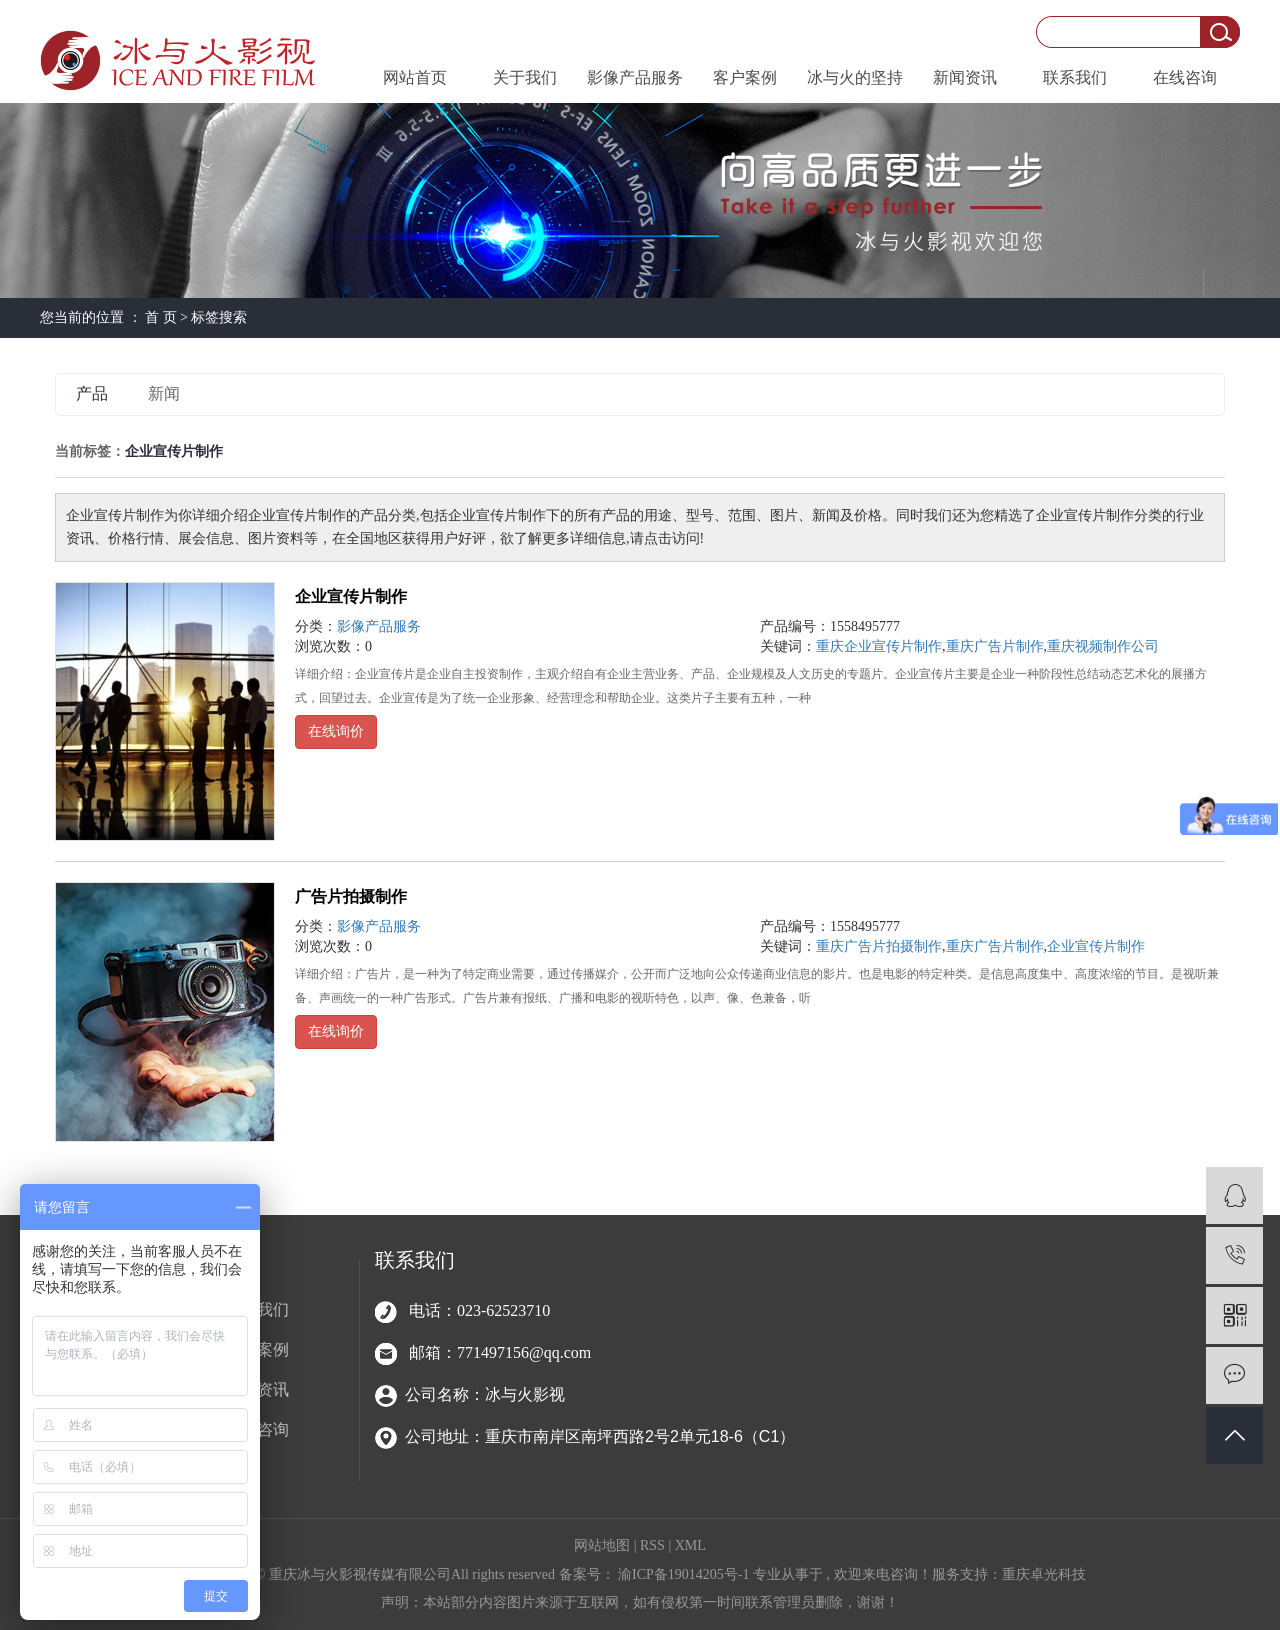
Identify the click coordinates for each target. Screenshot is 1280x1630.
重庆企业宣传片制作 (879, 646)
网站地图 (604, 1545)
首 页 (161, 317)
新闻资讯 (965, 77)
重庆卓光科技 (1044, 1574)
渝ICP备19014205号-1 (683, 1574)
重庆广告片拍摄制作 (879, 946)
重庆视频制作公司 (1103, 646)
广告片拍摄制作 (351, 896)
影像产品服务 (635, 77)
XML (690, 1545)
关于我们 (525, 77)
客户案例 (745, 77)
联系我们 (1075, 77)
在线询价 (336, 731)
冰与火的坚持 (855, 77)
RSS (652, 1545)
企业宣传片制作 (351, 596)
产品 (92, 393)
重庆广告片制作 (995, 646)
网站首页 (415, 77)
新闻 (164, 393)
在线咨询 (1185, 77)
